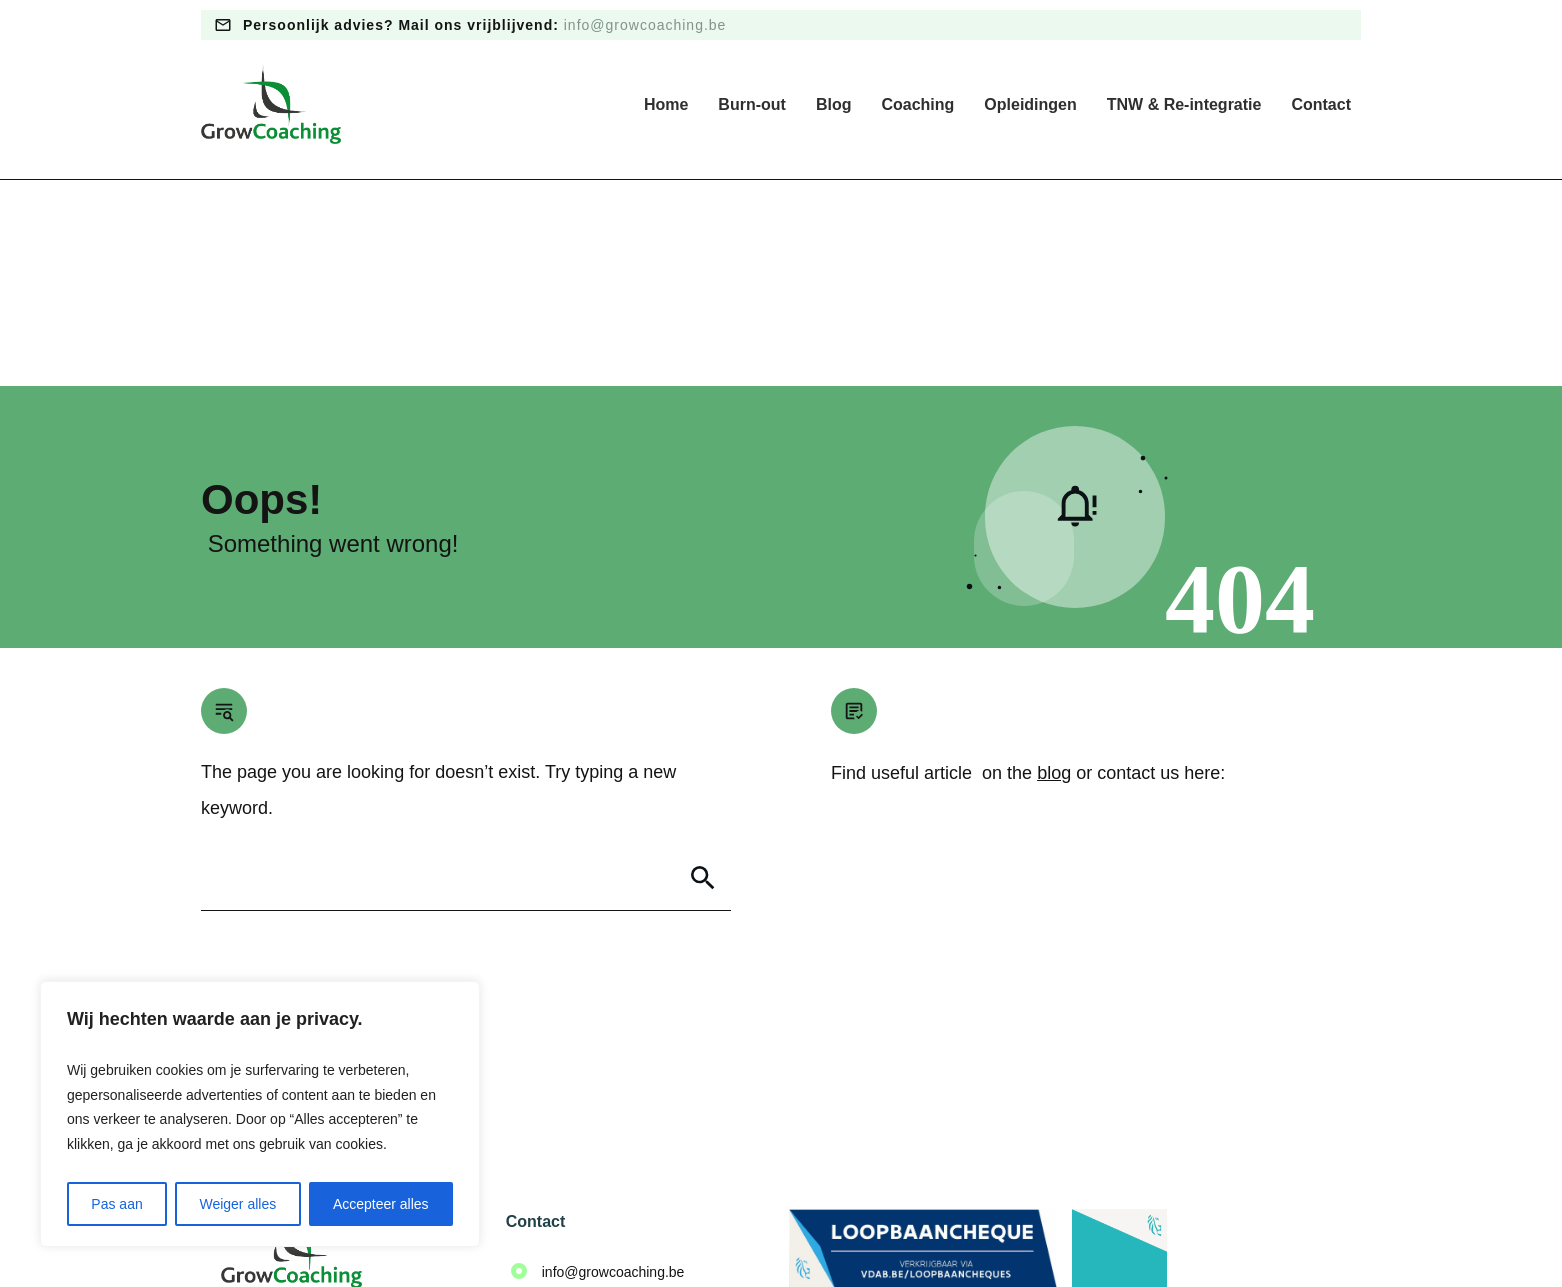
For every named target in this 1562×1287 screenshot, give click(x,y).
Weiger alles (237, 1204)
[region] (260, 1114)
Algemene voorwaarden (811, 1226)
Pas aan (116, 1204)
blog (1054, 567)
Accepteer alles (381, 1204)
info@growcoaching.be (645, 25)
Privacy (700, 1226)
